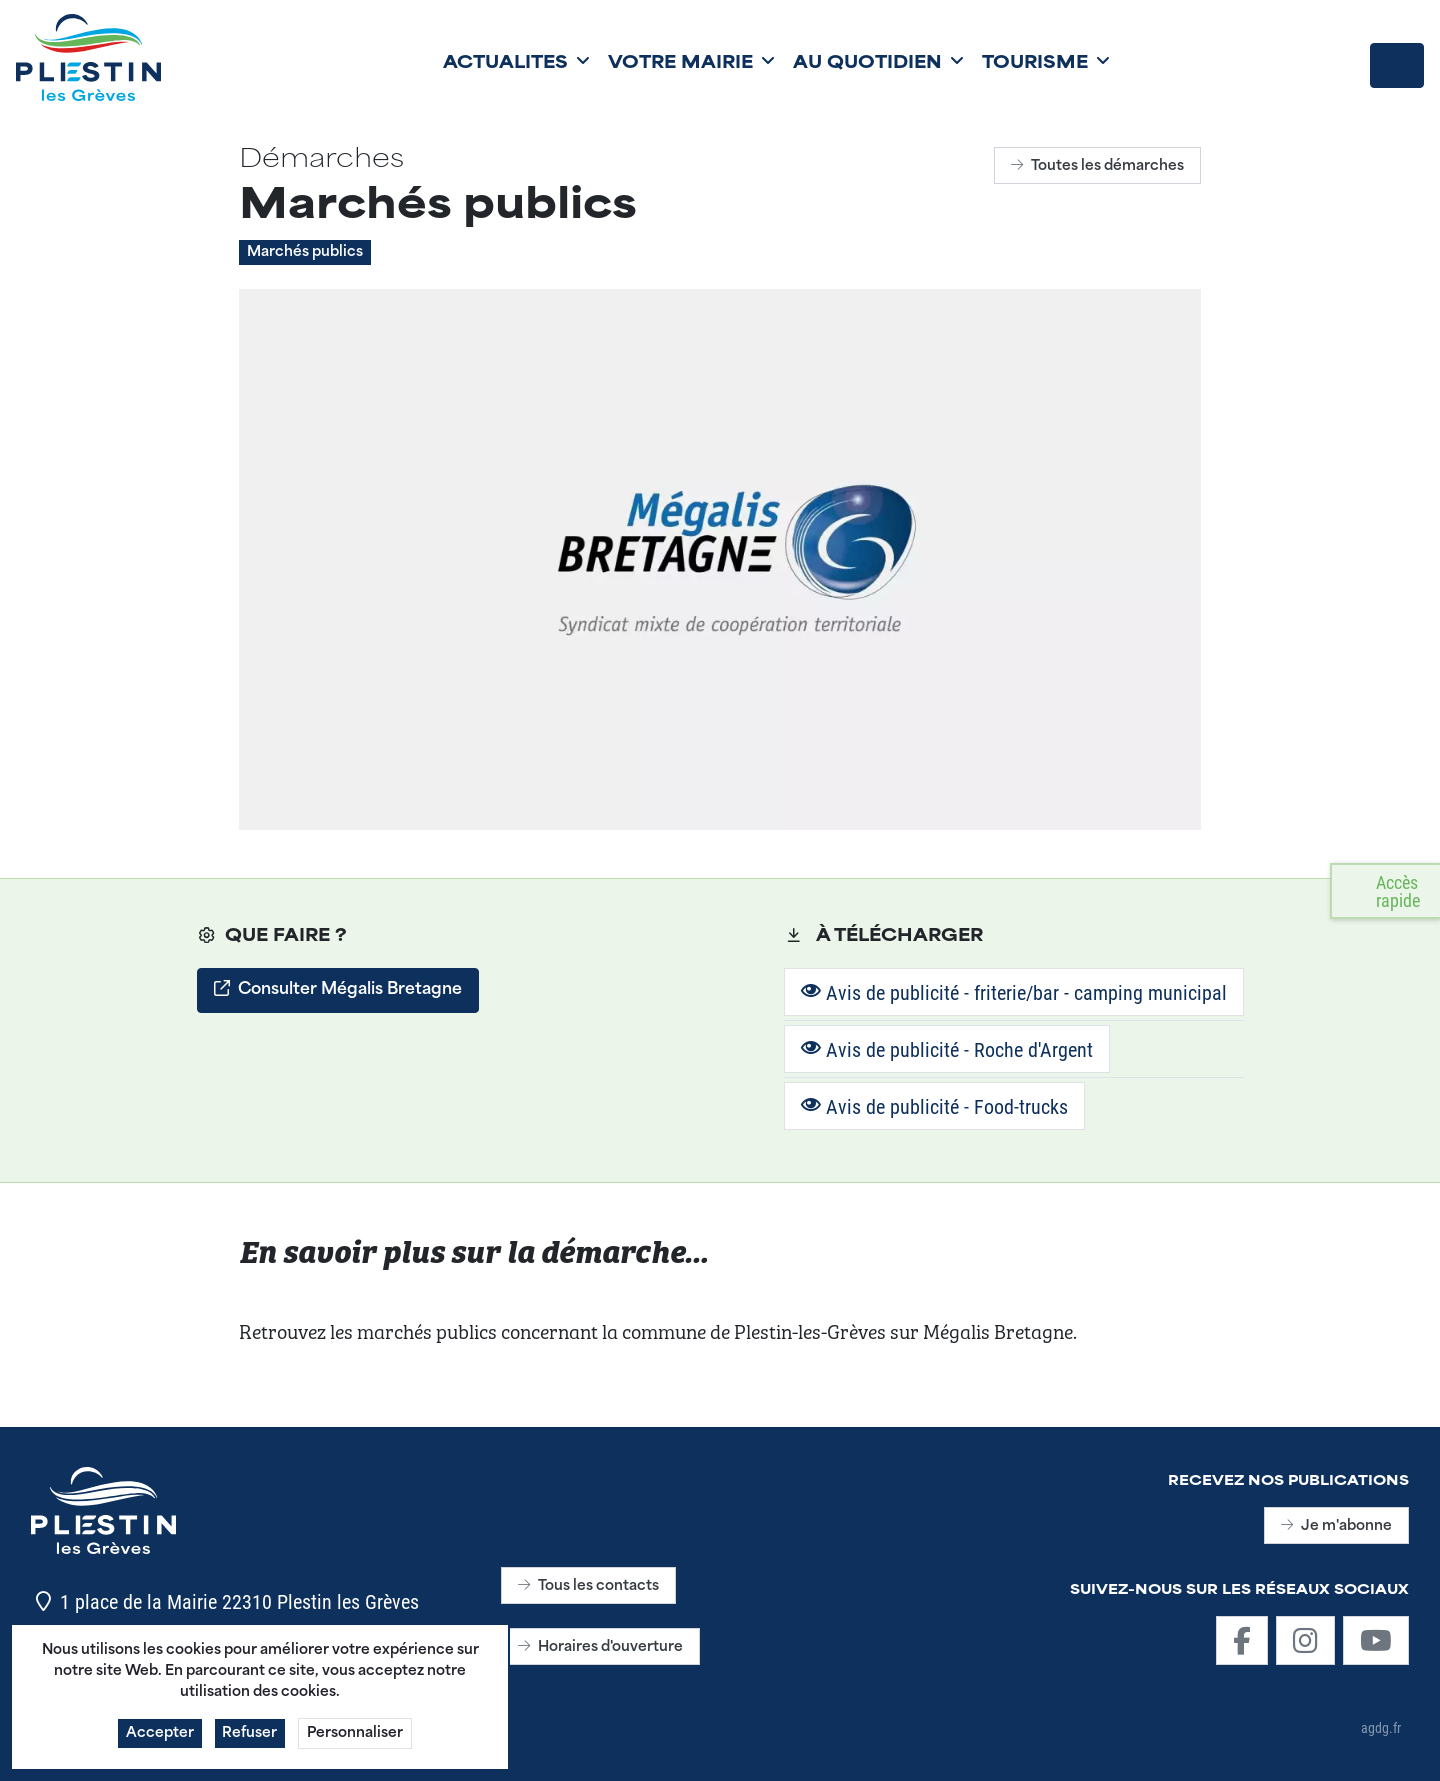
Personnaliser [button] (356, 1745)
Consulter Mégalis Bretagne (338, 990)
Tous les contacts (588, 1586)
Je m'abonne (1336, 1526)
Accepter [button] (160, 1745)
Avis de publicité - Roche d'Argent (947, 1049)
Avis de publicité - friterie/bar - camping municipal (1014, 992)
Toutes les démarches (1097, 166)
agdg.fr (1381, 1727)
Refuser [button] (250, 1745)
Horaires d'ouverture (600, 1647)
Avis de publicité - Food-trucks (934, 1106)
